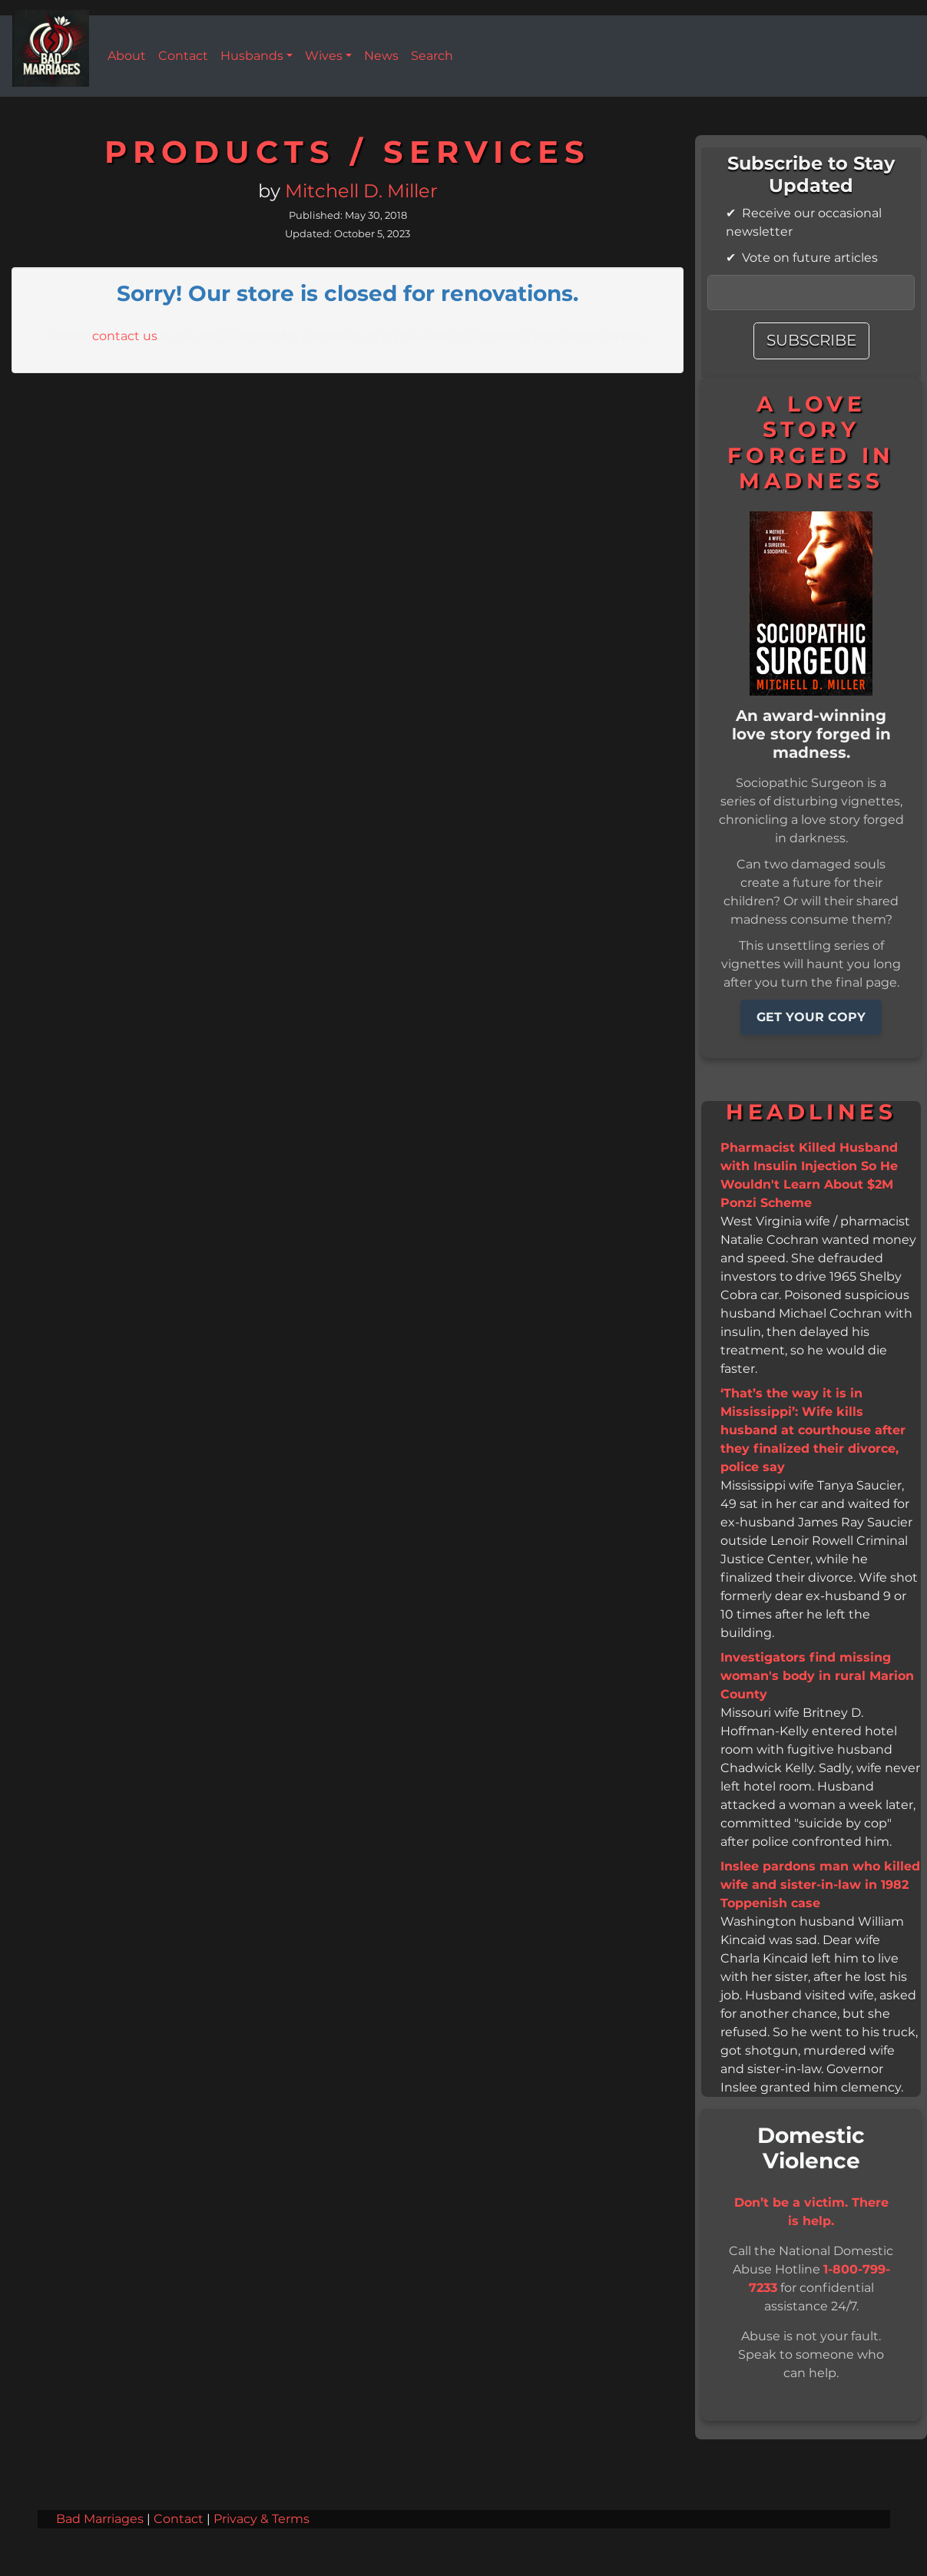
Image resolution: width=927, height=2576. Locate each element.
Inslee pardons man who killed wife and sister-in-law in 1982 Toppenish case (820, 1885)
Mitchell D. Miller (361, 192)
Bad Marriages (100, 2519)
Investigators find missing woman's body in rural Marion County (817, 1676)
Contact (179, 2519)
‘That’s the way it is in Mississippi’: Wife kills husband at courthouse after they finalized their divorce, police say (812, 1430)
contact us (124, 336)
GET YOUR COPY (811, 1017)
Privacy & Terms (262, 2519)
